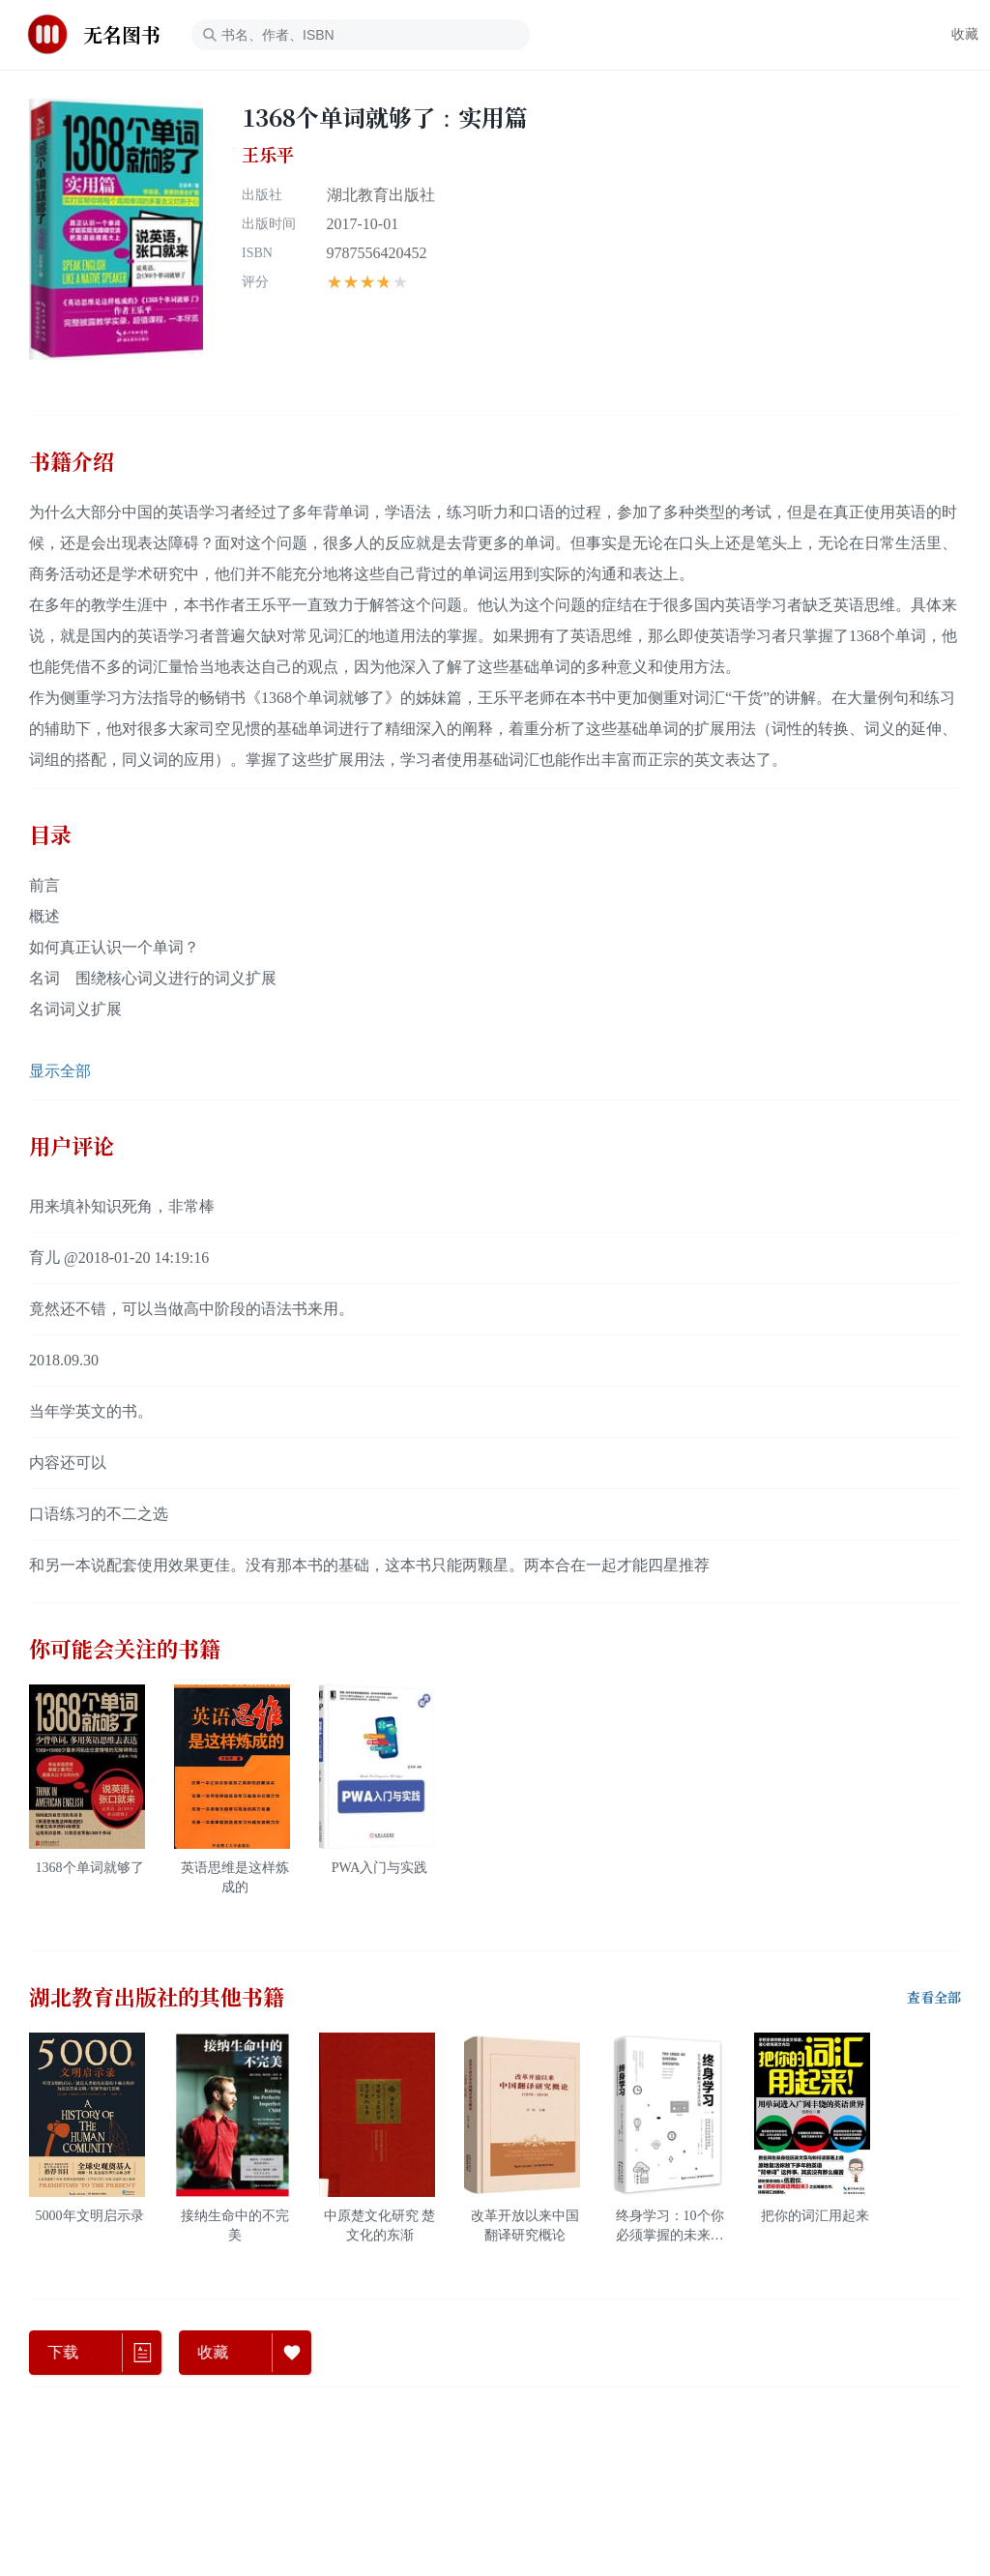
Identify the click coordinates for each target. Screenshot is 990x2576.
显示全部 (60, 1071)
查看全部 (934, 1998)
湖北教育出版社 (381, 195)
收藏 (964, 34)
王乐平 (268, 154)
